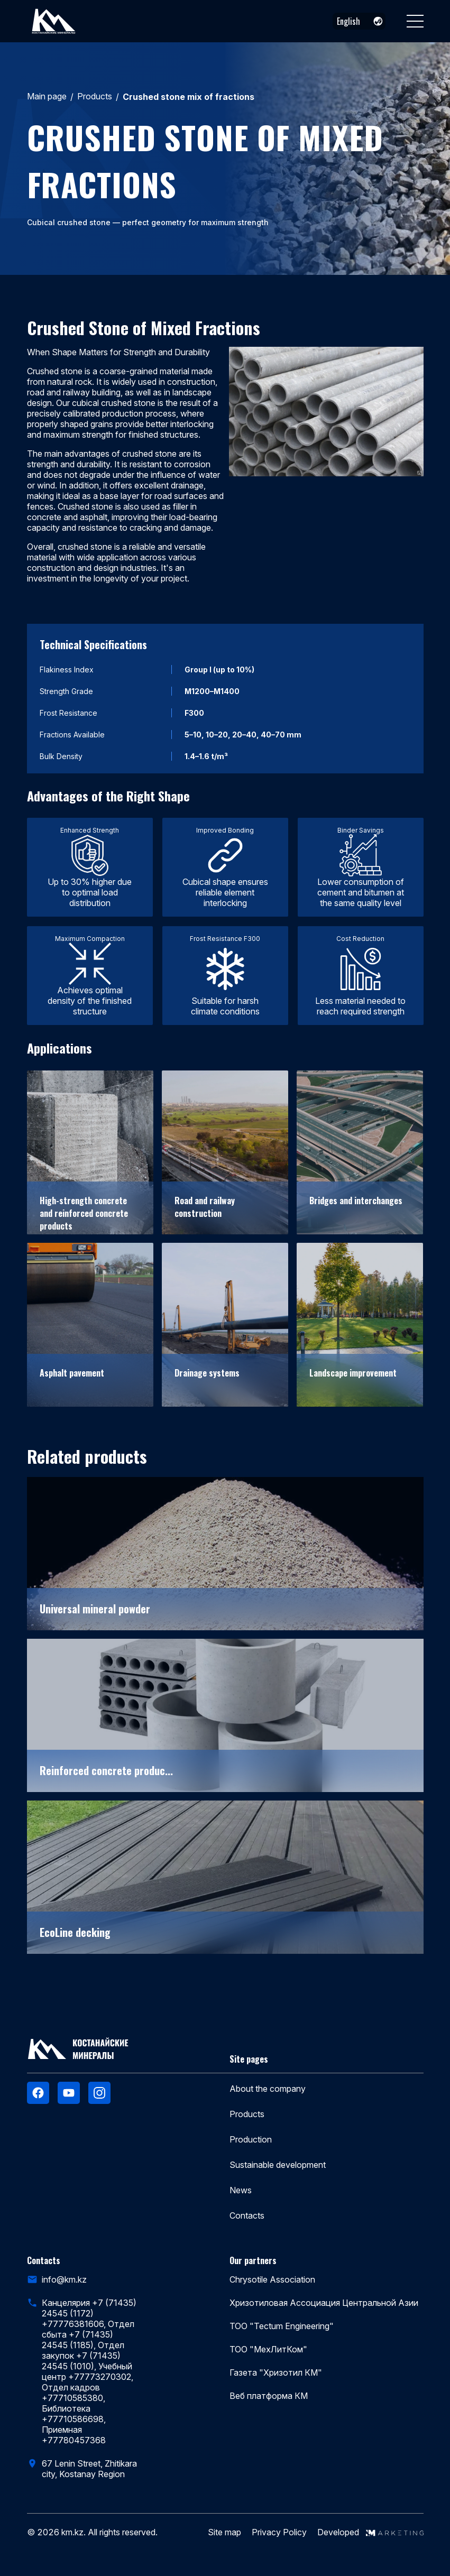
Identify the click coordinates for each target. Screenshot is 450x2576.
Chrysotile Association (272, 2279)
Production (250, 2139)
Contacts (246, 2215)
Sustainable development (277, 2164)
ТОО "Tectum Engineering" (281, 2326)
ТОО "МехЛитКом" (268, 2349)
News (240, 2190)
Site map (224, 2532)
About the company (267, 2088)
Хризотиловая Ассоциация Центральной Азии (323, 2302)
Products (94, 96)
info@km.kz (64, 2279)
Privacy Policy (279, 2532)
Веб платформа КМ (268, 2395)
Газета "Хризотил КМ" (275, 2372)
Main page (47, 96)
